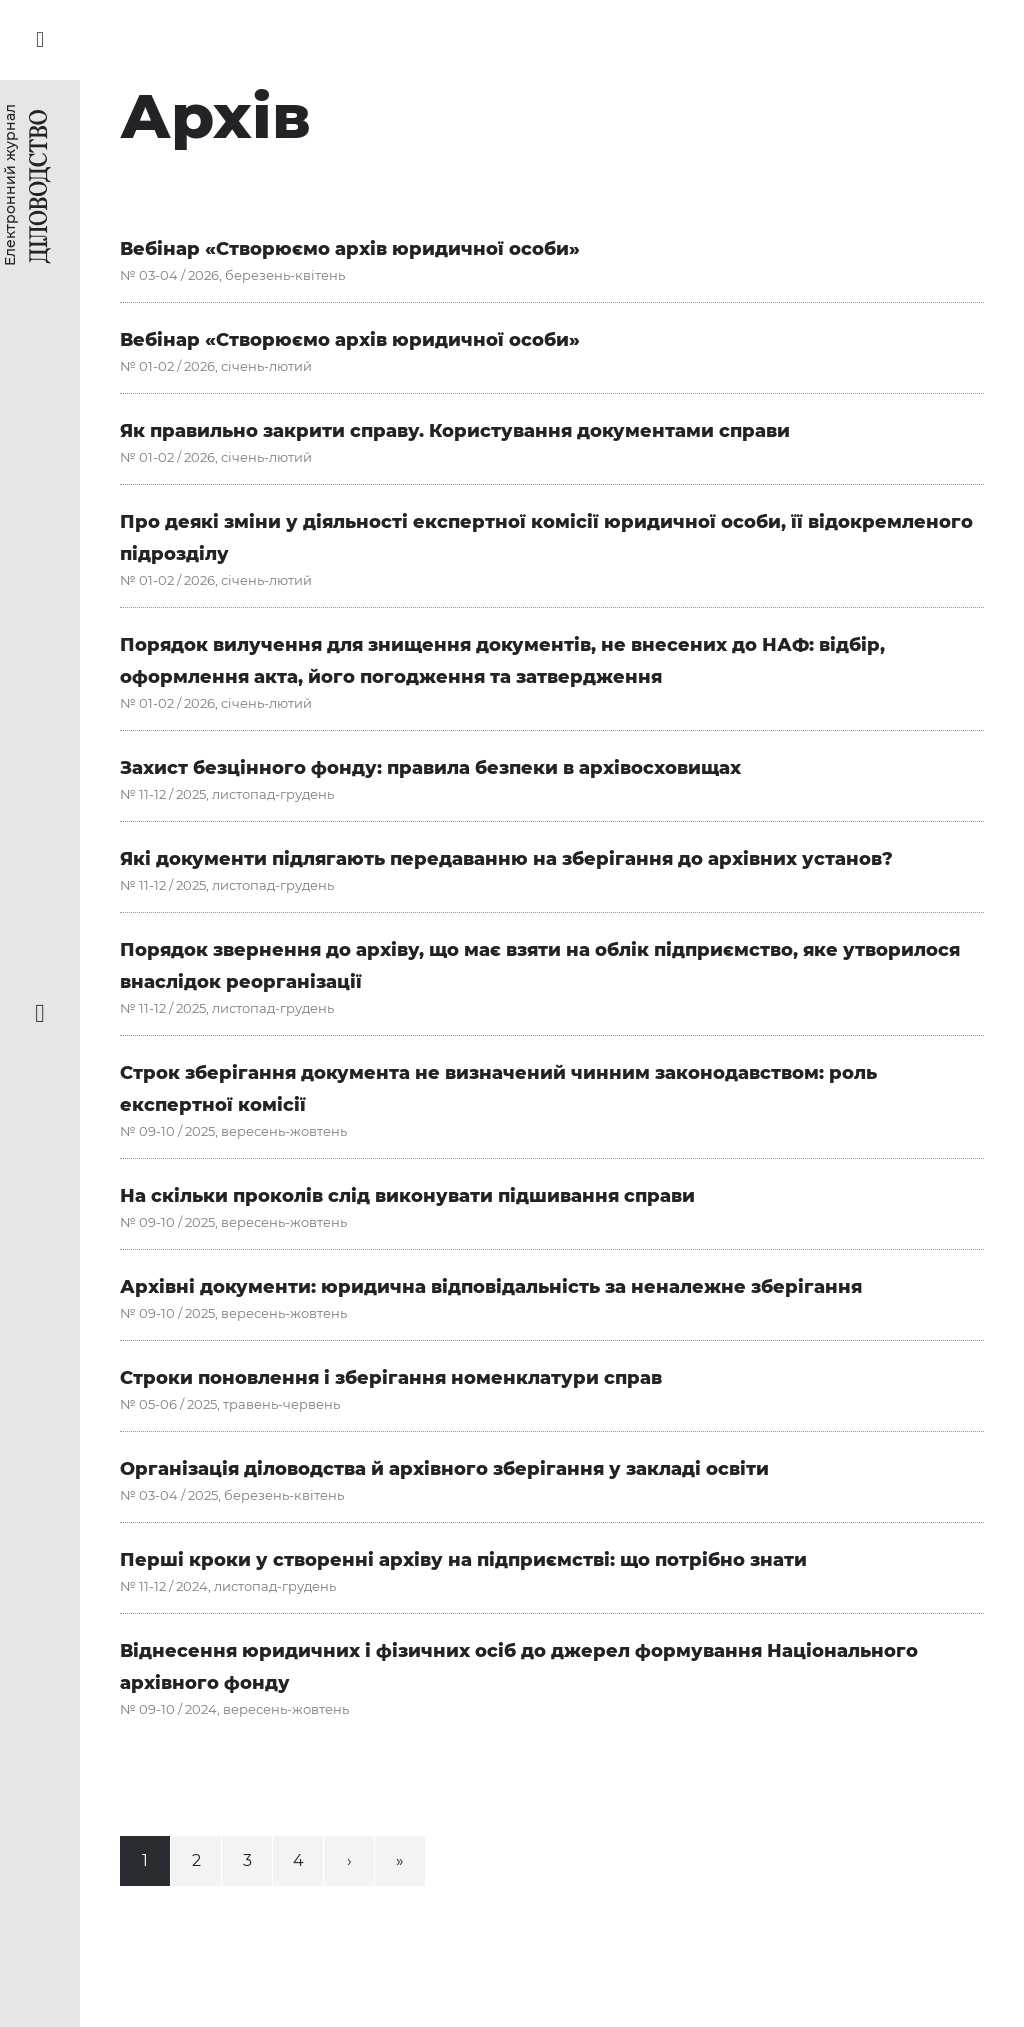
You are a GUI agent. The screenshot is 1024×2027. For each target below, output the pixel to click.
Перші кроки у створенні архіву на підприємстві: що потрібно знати (463, 1560)
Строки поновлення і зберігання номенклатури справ (391, 1378)
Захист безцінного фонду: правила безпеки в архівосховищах (430, 768)
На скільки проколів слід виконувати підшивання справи (407, 1196)
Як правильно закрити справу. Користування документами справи (455, 431)
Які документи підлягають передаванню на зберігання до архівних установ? (506, 859)
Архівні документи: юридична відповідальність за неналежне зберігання (491, 1287)
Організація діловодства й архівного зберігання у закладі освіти (444, 1469)
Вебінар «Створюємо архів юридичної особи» (350, 249)
